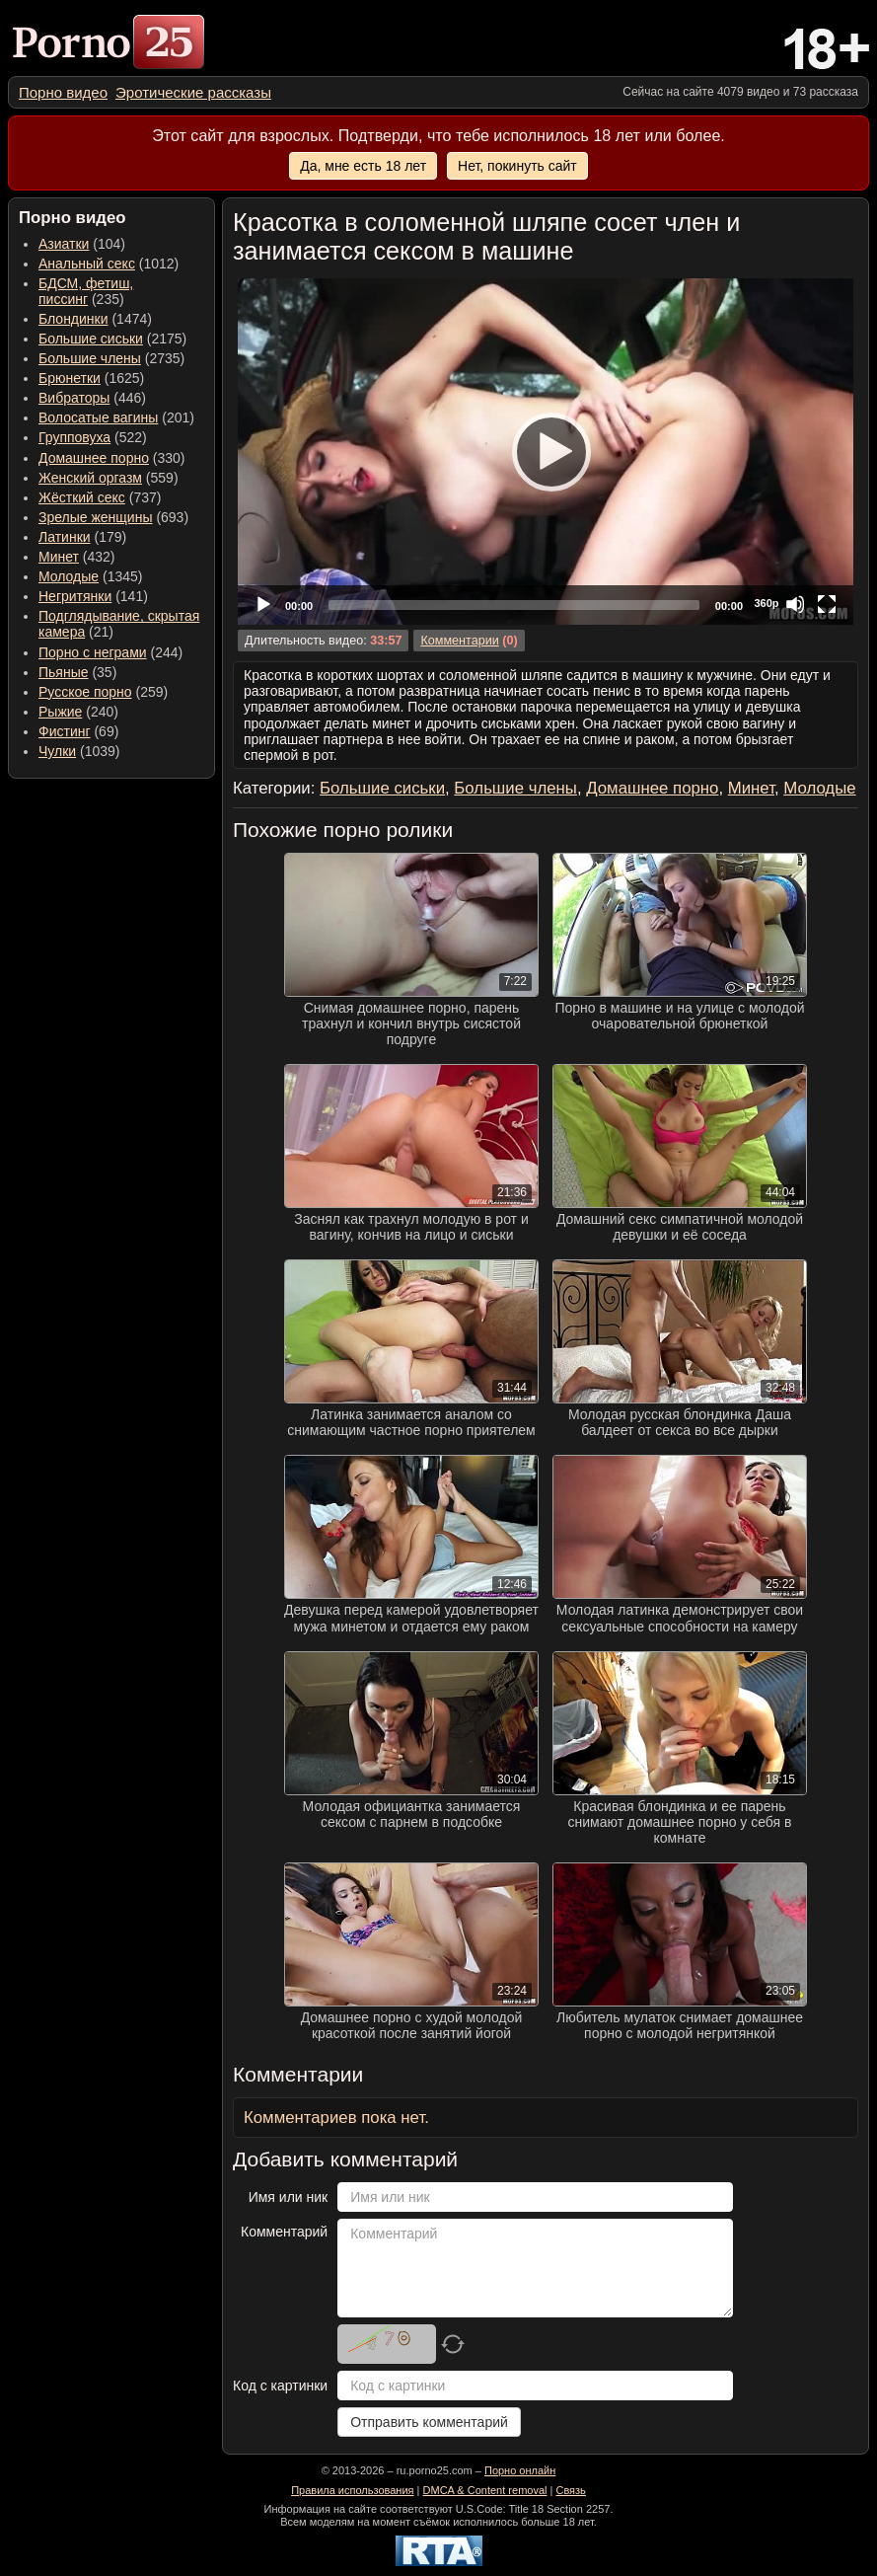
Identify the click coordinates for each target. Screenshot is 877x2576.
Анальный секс (86, 263)
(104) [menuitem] (81, 244)
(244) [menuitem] (110, 652)
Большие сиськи (90, 338)
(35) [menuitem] (77, 672)
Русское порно (85, 692)
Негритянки (74, 596)
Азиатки (63, 244)
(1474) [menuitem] (95, 319)
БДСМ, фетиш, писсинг (85, 291)
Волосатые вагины (98, 417)
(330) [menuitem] (111, 458)
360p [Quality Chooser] (766, 603)
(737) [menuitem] (99, 497)
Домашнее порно (93, 458)
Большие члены (89, 358)
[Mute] (795, 604)
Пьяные (63, 672)
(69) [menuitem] (78, 731)
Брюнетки (69, 378)
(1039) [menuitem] (79, 751)
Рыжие (60, 712)
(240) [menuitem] (78, 712)
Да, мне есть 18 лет (363, 166)
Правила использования (352, 2490)
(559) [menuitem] (108, 478)
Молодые (68, 576)
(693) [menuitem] (113, 517)
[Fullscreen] (827, 604)
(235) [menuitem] (85, 291)
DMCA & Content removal (485, 2490)
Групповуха (74, 437)
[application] (545, 451)
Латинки (64, 537)
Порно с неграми (92, 652)
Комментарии (459, 640)
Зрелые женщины (95, 517)
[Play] (545, 451)
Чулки (57, 751)
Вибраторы (74, 398)
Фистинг (64, 731)
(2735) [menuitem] (111, 358)
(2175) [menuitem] (112, 338)
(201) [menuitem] (116, 417)
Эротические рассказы (193, 92)
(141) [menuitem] (93, 596)
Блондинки (73, 319)
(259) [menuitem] (103, 692)
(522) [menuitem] (92, 437)
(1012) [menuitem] (108, 263)
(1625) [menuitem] (91, 378)
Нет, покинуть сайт (517, 166)
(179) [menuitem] (82, 537)
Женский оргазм (90, 478)
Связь (570, 2490)
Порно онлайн (519, 2470)
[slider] (514, 605)
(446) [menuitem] (92, 398)
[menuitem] (63, 92)
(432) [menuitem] (76, 557)
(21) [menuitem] (118, 624)
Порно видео (63, 92)
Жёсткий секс (81, 497)
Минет (58, 557)
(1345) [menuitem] (90, 576)
